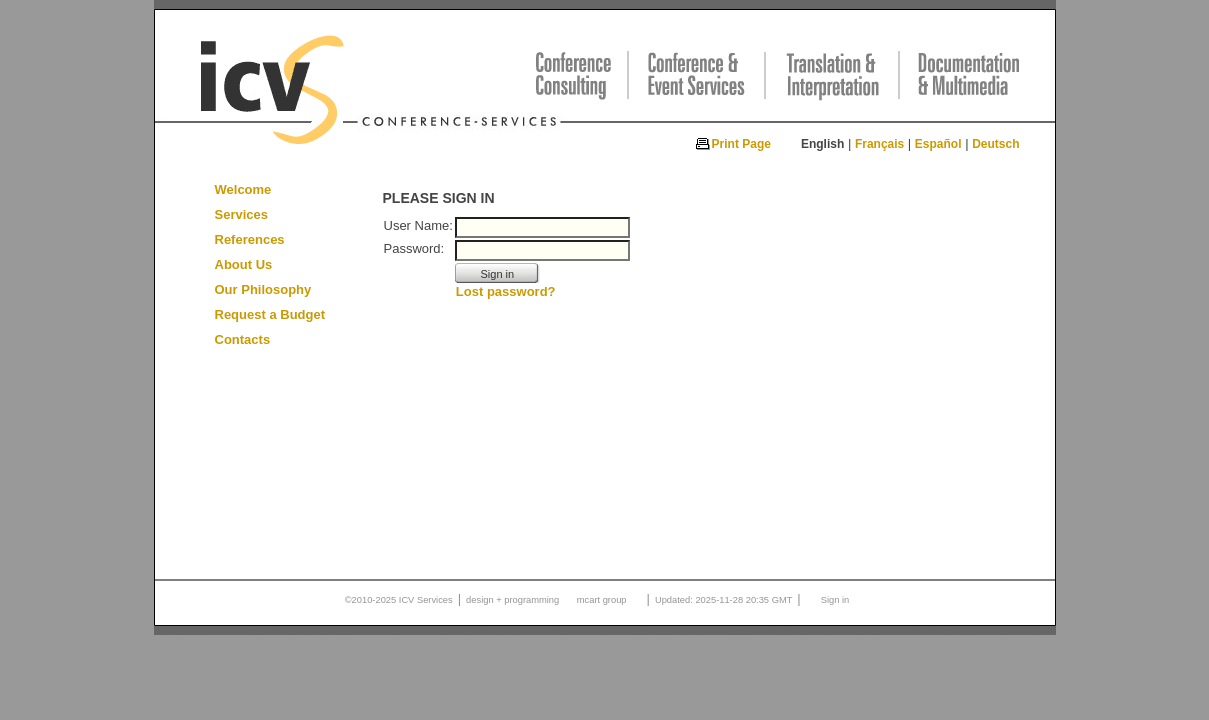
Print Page (741, 144)
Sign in (835, 600)
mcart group (602, 600)
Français (879, 144)
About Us (244, 264)
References (250, 239)
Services (242, 214)
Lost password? (506, 291)
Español (938, 144)
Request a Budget (270, 314)
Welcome (243, 189)
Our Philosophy (263, 289)
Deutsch (995, 144)
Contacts (243, 339)
